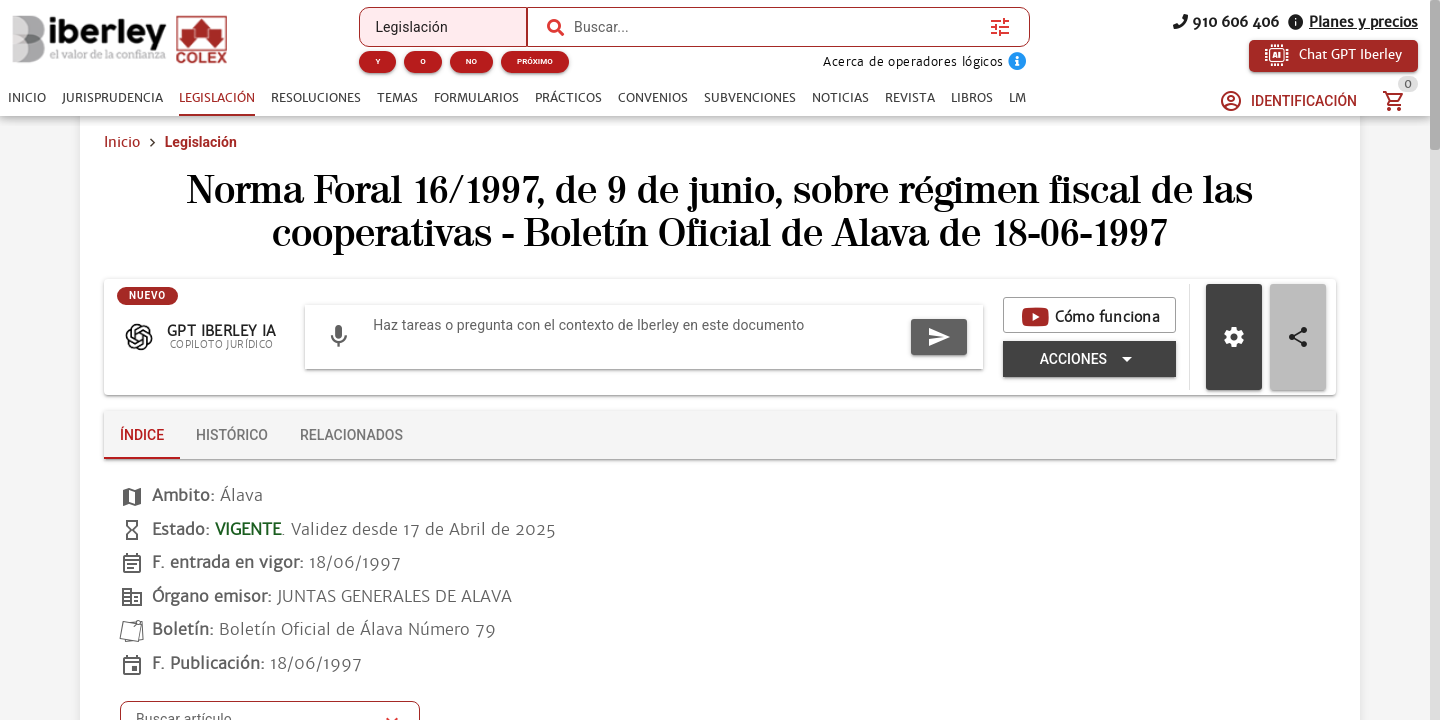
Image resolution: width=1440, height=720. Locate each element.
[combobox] (777, 27)
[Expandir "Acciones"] (1089, 359)
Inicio (122, 142)
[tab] (27, 98)
